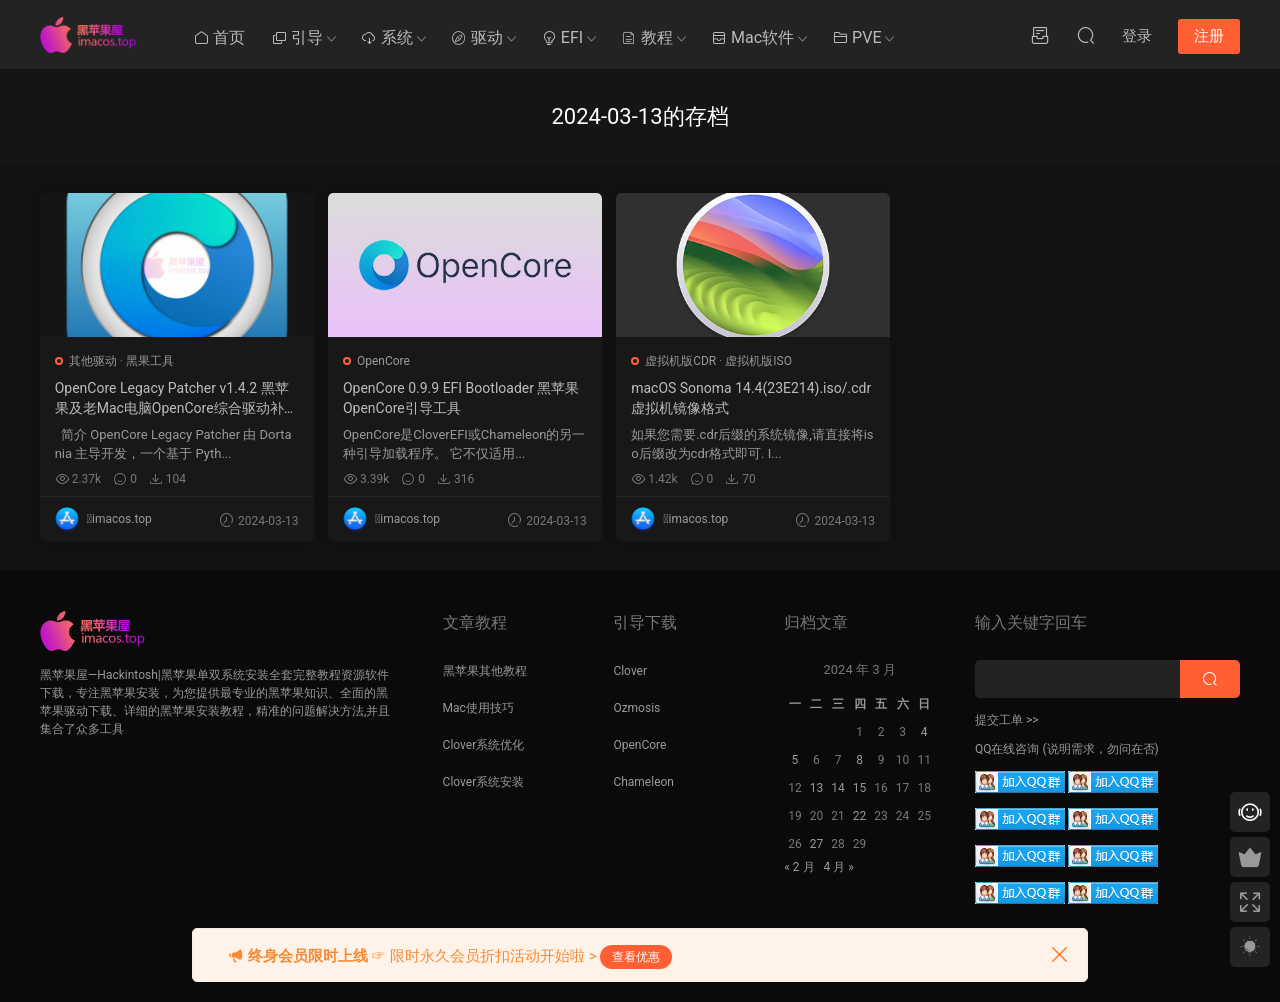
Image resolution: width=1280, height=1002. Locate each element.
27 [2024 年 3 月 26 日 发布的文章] (817, 844)
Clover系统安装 (484, 782)
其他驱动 (93, 361)
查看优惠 (636, 957)
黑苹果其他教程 (485, 671)
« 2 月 (799, 867)
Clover (630, 671)
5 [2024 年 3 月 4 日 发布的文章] (795, 760)
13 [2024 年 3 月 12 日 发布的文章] (817, 788)
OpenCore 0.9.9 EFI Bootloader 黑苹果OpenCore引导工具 (393, 398)
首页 (219, 37)
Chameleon (643, 782)
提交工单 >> (1007, 720)
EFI (562, 37)
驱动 (477, 37)
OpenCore (338, 361)
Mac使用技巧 (478, 708)
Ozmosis (636, 708)
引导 (297, 37)
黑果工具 (150, 361)
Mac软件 (752, 37)
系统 (387, 37)
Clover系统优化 (484, 745)
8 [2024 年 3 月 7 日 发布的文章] (859, 760)
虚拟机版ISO (668, 361)
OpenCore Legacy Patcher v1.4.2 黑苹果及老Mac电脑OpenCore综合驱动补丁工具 (152, 399)
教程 (647, 37)
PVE (856, 37)
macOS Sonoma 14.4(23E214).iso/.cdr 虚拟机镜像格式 (638, 398)
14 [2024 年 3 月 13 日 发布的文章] (838, 788)
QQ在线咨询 (1007, 749)
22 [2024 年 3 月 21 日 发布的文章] (860, 816)
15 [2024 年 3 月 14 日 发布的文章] (860, 788)
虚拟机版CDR (590, 361)
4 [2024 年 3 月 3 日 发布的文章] (924, 732)
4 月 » (838, 867)
